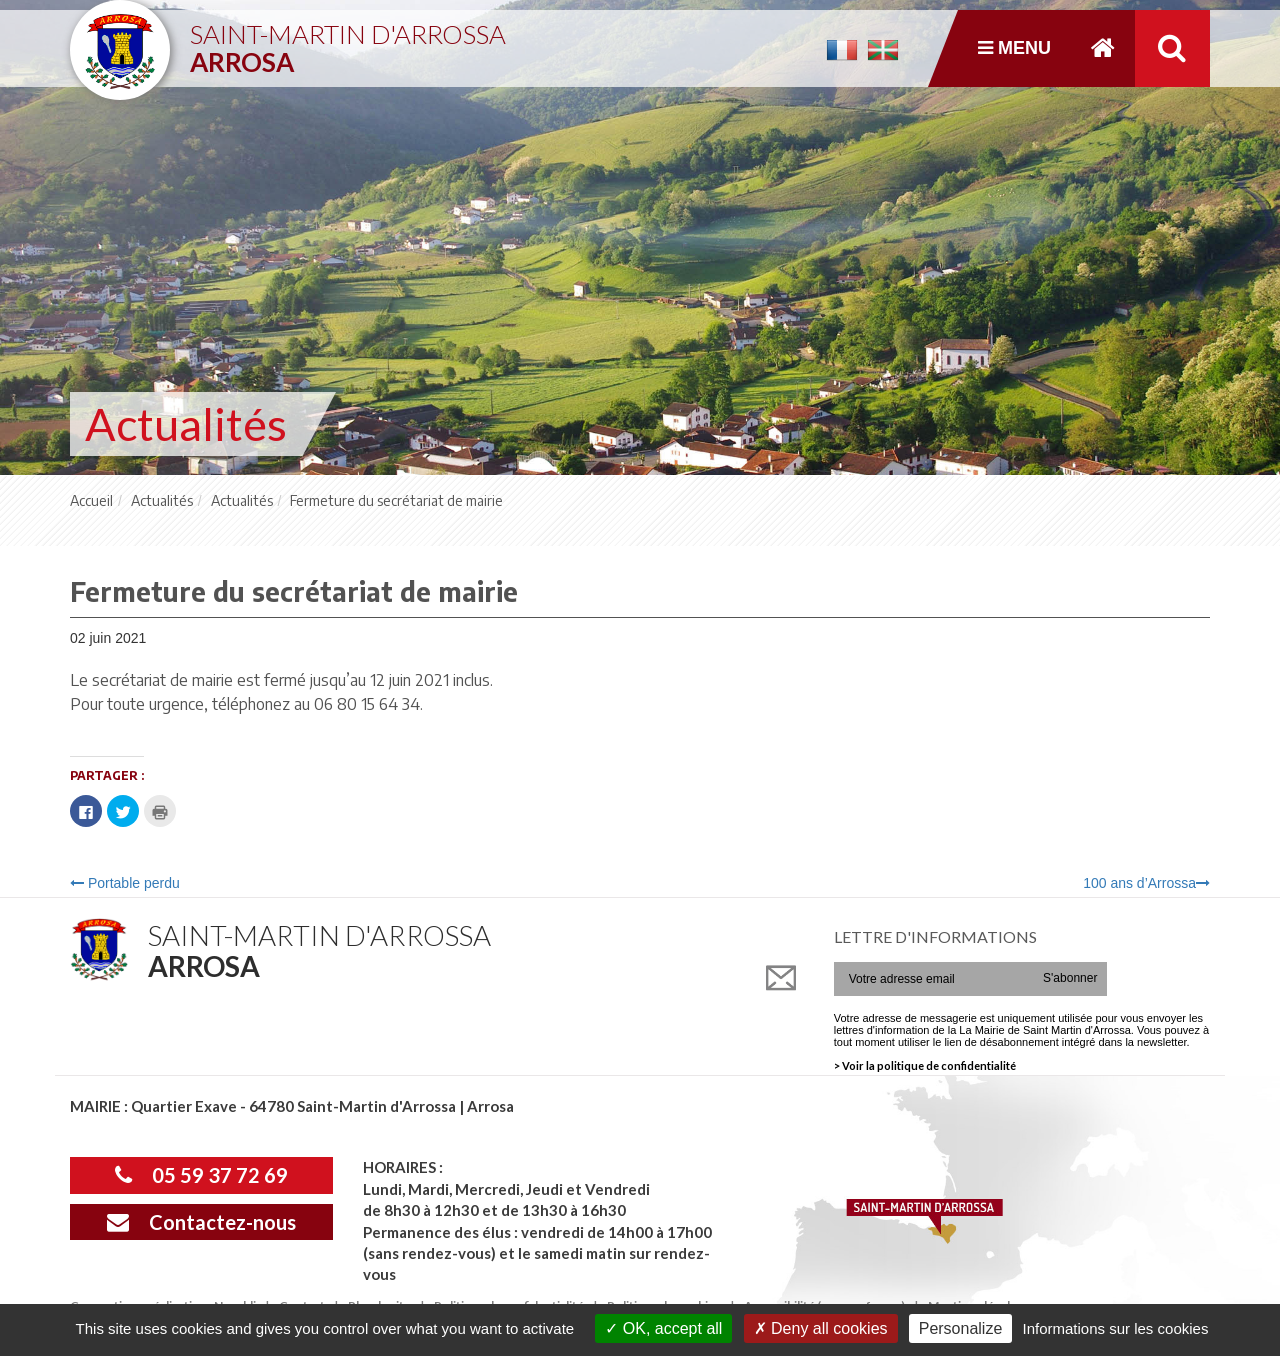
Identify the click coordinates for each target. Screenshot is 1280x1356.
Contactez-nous (201, 1222)
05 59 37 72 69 (201, 1175)
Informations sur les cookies (1115, 1328)
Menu (1014, 48)
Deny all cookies (821, 1328)
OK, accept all (663, 1328)
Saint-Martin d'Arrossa (348, 40)
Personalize (961, 1328)
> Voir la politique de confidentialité (925, 1065)
